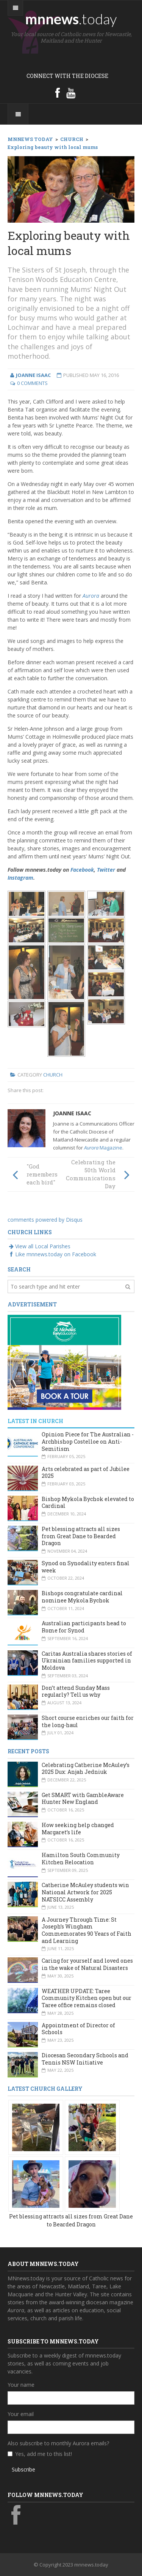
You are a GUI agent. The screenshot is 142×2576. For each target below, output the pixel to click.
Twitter (106, 869)
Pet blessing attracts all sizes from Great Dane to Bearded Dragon (81, 1536)
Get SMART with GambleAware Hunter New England (83, 1798)
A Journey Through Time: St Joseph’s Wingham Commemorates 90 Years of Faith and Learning (86, 1930)
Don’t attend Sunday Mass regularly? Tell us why (76, 1691)
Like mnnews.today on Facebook (52, 1254)
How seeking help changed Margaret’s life (78, 1828)
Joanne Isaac (72, 1113)
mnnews (71, 18)
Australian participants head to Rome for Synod (84, 1627)
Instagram (20, 877)
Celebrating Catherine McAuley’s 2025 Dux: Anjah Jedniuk (86, 1768)
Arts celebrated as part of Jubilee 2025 (86, 1472)
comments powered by (45, 1219)
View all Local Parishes (39, 1246)
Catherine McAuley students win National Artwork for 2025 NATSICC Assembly (85, 1892)
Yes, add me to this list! (43, 2453)
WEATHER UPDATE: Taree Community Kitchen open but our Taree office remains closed (86, 1998)
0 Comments (32, 383)
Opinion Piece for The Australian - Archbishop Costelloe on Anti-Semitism (88, 1441)
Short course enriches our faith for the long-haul (88, 1721)
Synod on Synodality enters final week (86, 1567)
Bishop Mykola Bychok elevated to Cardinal (88, 1502)
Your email (21, 2414)
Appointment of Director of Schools (78, 2029)
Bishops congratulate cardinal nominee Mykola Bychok (82, 1597)
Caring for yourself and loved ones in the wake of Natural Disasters (87, 1964)
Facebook (82, 869)
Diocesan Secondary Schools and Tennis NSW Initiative (85, 2059)
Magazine (103, 1147)
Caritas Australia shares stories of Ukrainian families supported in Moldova (87, 1660)
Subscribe (23, 2469)
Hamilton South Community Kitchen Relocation (81, 1858)
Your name (21, 2384)
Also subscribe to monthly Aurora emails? (58, 2443)
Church (52, 1074)
